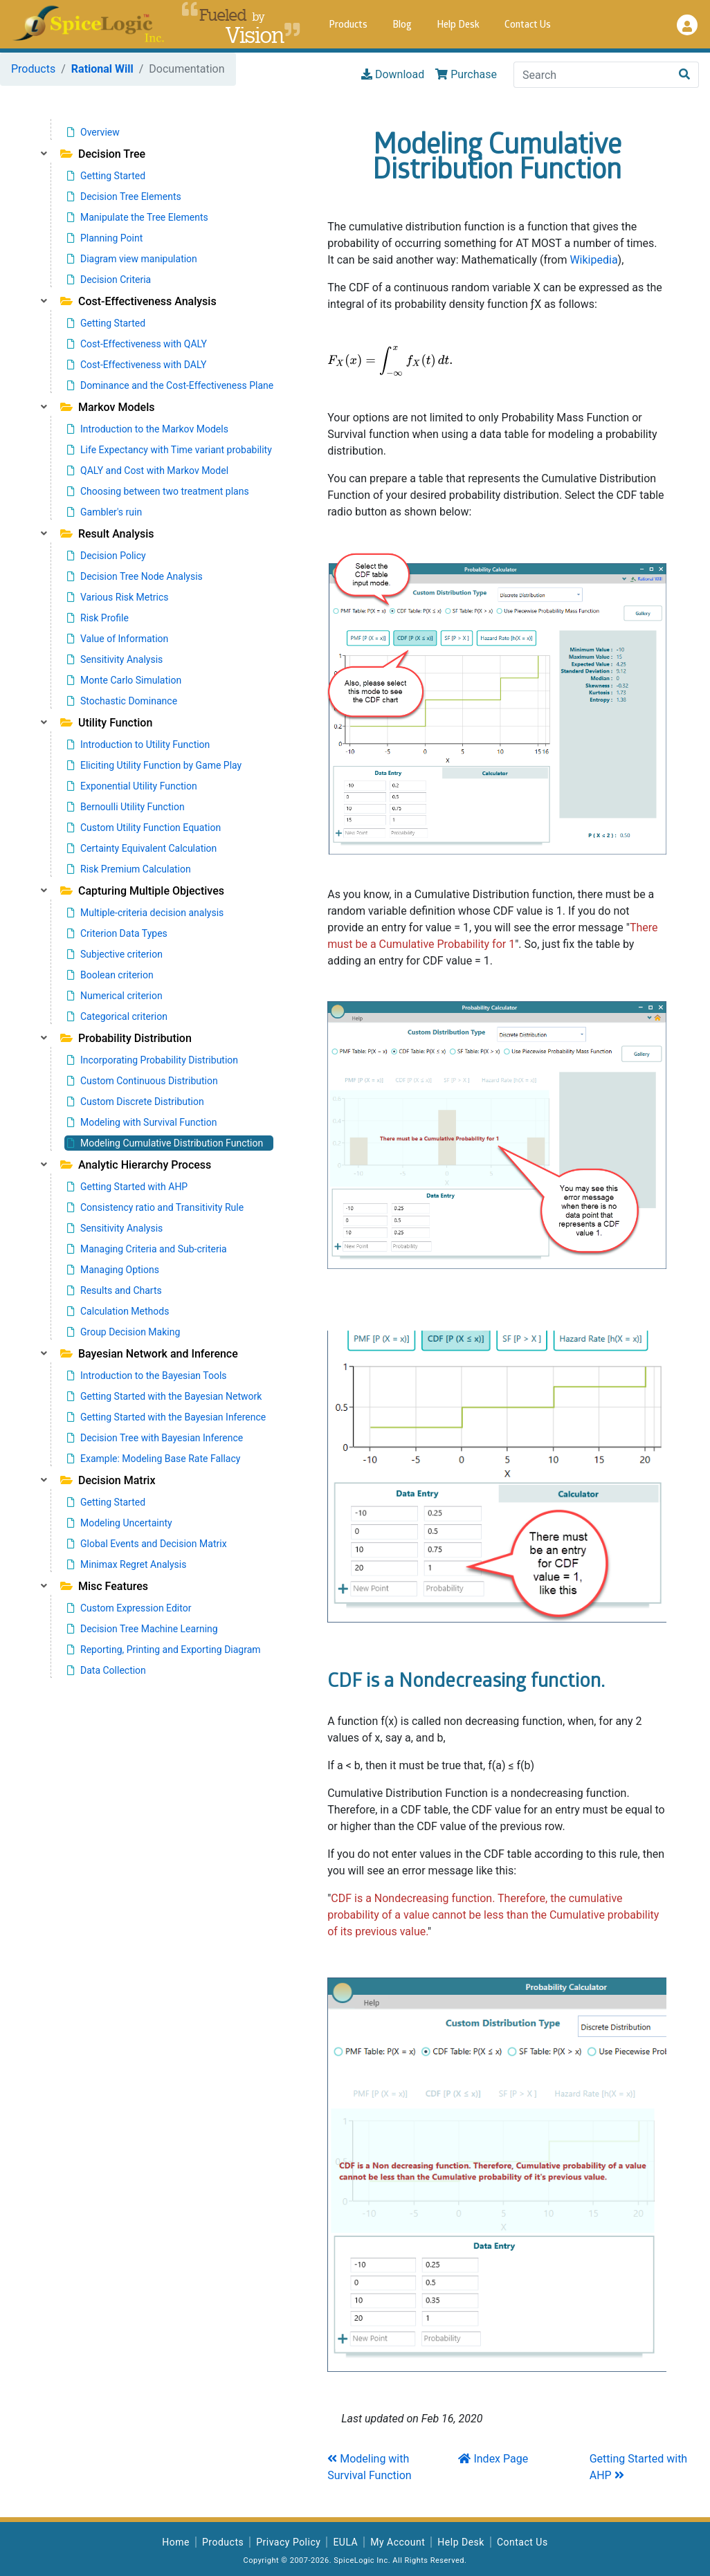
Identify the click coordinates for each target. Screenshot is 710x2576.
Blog (402, 25)
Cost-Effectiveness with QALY (137, 343)
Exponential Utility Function (132, 786)
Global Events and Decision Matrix (147, 1543)
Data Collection (106, 1670)
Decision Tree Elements (124, 196)
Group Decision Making (123, 1331)
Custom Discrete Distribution (135, 1101)
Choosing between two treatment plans (158, 491)
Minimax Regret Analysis (126, 1564)
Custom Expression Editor (129, 1608)
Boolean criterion (110, 974)
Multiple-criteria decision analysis (145, 912)
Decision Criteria (109, 279)
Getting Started (106, 175)
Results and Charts (114, 1290)
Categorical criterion (117, 1016)
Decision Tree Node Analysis (135, 576)
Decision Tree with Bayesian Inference (155, 1437)
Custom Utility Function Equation (144, 827)
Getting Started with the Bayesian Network (164, 1396)
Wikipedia (593, 259)
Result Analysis (107, 533)
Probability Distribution (126, 1038)
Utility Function (106, 722)
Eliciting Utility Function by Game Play (154, 765)
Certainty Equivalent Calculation (142, 848)
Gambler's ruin (104, 512)
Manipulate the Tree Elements (137, 217)
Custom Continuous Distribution (142, 1080)
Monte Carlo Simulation (124, 680)
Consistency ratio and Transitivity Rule (155, 1207)
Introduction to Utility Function (138, 744)
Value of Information (117, 638)
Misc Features (104, 1586)
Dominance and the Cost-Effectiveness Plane (170, 385)
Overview (93, 132)
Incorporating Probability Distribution (152, 1060)
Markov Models (107, 407)
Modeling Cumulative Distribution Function (165, 1143)
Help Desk (458, 25)
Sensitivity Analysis (115, 659)
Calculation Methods (118, 1311)
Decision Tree (102, 154)
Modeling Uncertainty (119, 1522)
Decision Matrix (107, 1480)
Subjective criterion (115, 954)
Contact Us (527, 25)
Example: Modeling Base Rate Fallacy (153, 1458)
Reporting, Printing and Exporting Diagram (164, 1649)
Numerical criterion (115, 995)
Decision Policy (106, 555)
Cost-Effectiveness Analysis (138, 301)
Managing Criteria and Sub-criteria (147, 1248)
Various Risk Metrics (118, 597)
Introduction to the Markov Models (147, 429)
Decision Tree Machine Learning (142, 1628)
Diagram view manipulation (132, 258)
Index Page (493, 2458)
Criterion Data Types (117, 933)
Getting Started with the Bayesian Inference (166, 1417)
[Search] (592, 75)
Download (392, 74)
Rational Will (102, 68)
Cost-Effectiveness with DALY (136, 364)
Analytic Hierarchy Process (135, 1164)
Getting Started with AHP (127, 1186)
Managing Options (113, 1269)
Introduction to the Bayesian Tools (147, 1375)
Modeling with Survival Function (142, 1122)
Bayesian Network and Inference (149, 1353)
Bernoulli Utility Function (126, 806)
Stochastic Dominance (122, 700)
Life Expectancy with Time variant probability (169, 449)
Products (348, 25)
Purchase (466, 74)
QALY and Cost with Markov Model (147, 470)
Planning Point (105, 238)
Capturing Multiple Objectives (142, 890)
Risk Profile (98, 617)
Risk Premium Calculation (129, 869)
